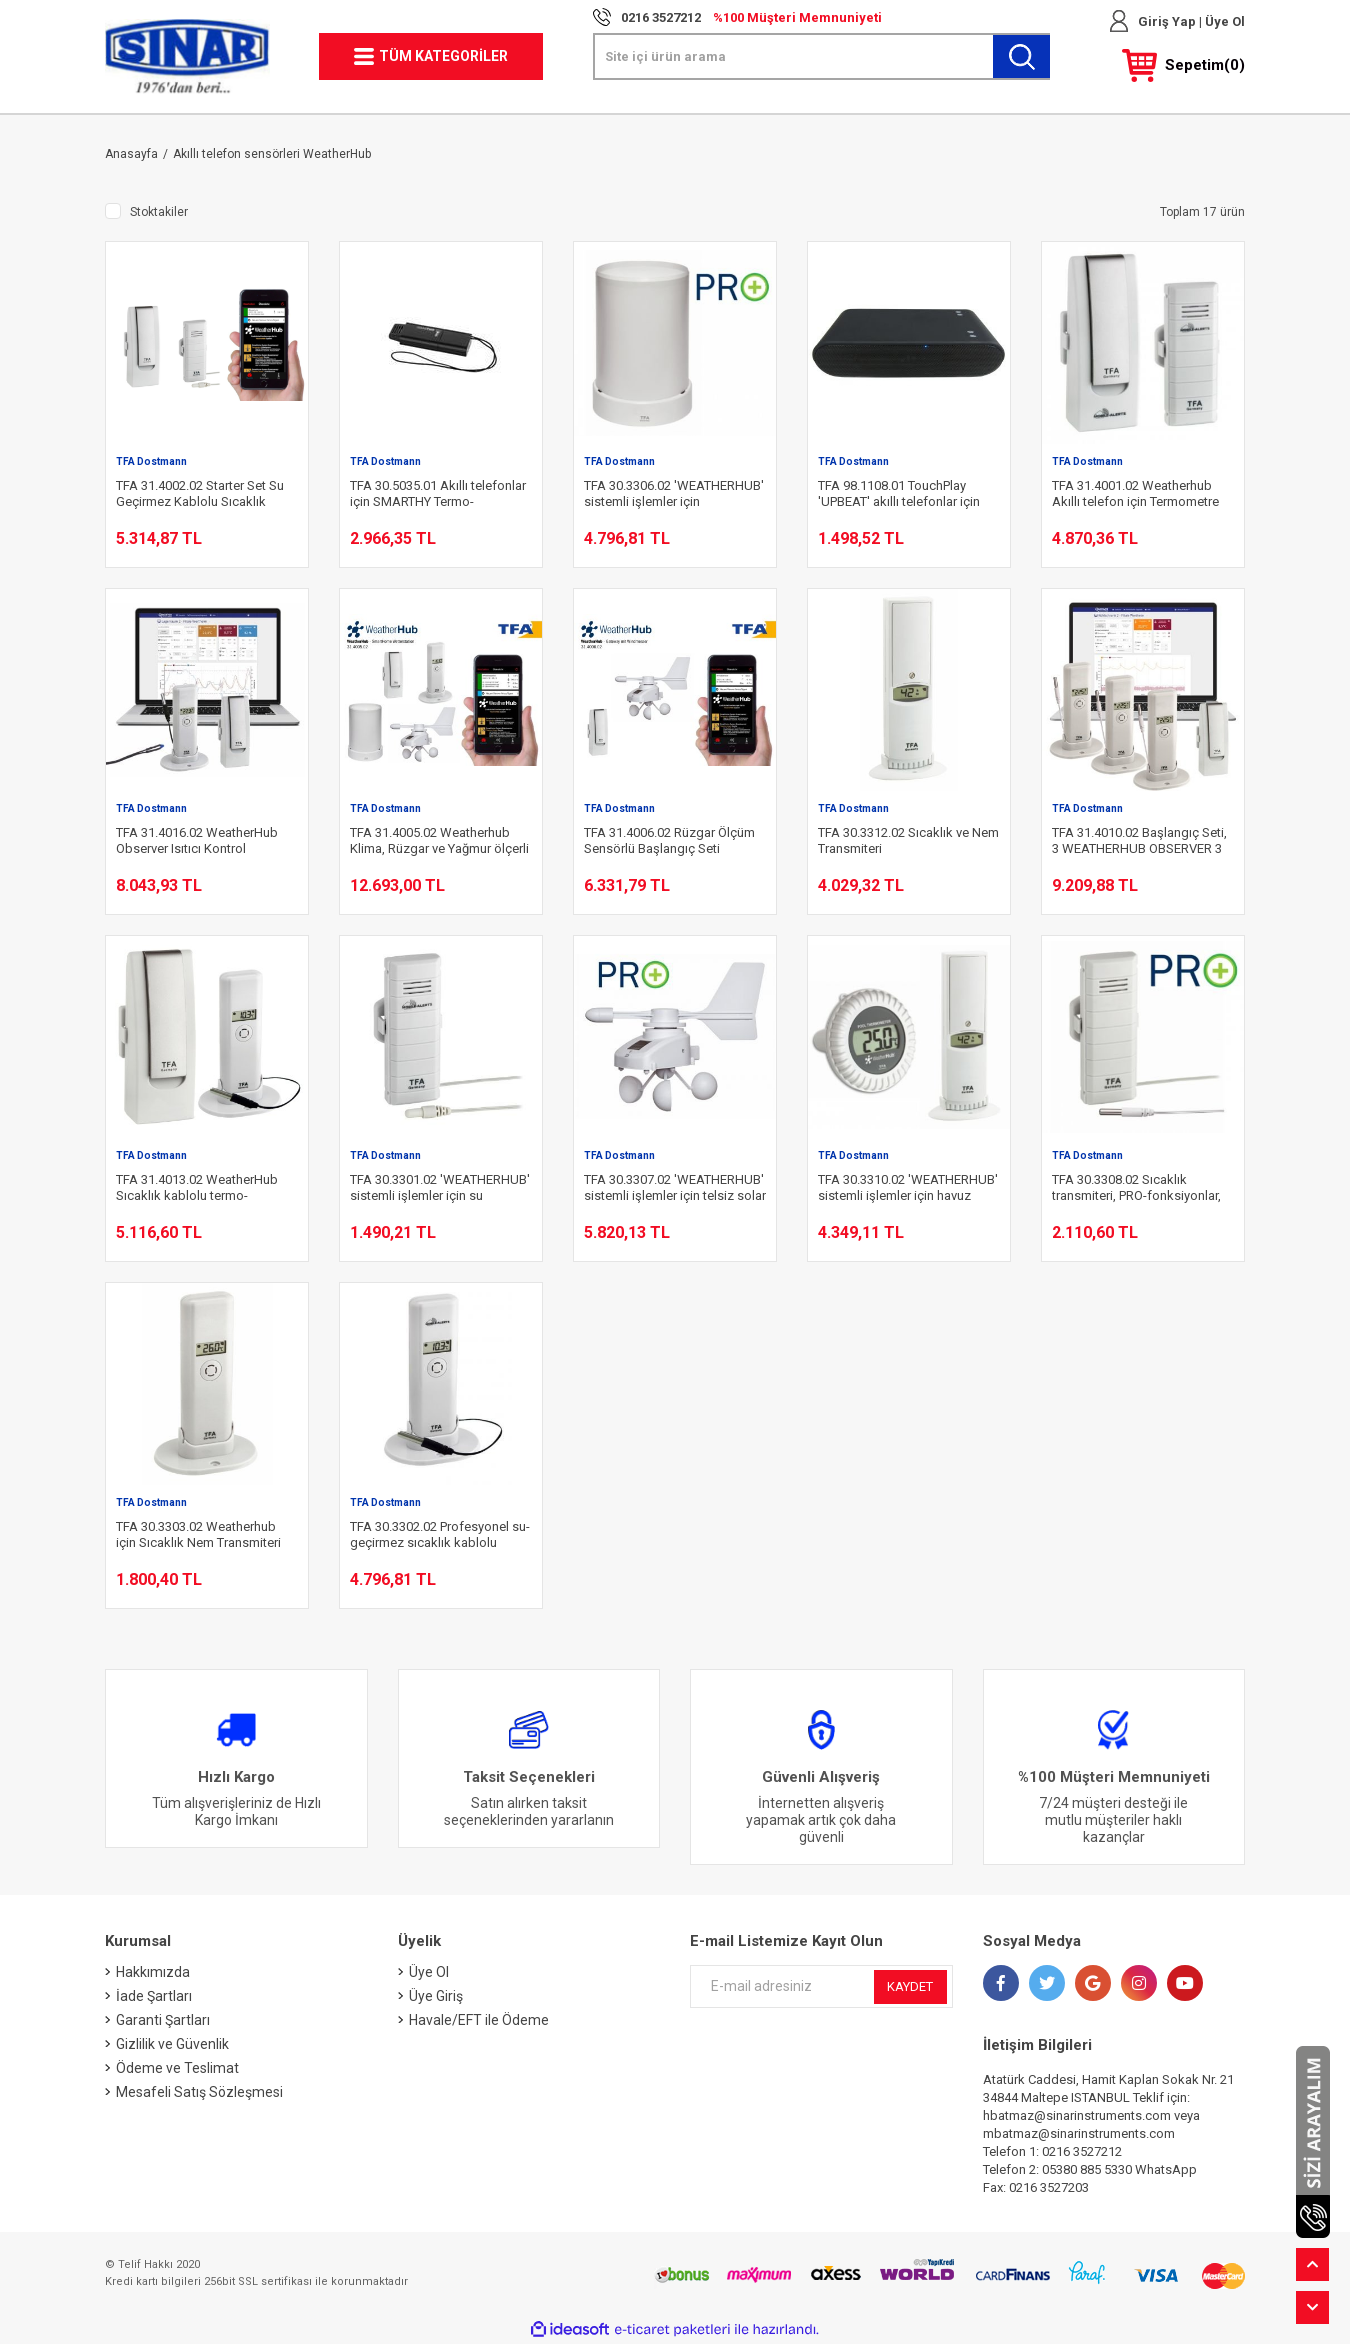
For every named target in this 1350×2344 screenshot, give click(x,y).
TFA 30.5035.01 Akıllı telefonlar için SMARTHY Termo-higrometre (438, 494)
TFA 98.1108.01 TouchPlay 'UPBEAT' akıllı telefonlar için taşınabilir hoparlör (899, 494)
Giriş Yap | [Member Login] (1170, 21)
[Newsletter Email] (821, 1986)
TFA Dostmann (151, 461)
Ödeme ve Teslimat (177, 2068)
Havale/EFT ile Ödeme (479, 2020)
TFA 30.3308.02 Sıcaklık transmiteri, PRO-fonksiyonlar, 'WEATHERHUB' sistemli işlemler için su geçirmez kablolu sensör (1136, 1188)
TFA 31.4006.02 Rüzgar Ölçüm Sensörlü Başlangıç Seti (669, 840)
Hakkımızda (153, 1972)
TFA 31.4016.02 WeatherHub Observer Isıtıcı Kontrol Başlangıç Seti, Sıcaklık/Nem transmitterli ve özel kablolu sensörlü (198, 841)
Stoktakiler (159, 212)
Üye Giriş (436, 1996)
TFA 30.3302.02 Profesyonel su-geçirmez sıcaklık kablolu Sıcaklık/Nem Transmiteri (440, 1535)
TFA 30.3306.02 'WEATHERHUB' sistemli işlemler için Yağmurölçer (674, 494)
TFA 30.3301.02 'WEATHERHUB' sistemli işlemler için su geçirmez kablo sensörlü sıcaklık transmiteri (440, 1188)
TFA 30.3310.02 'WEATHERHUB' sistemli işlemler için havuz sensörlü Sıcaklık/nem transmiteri (908, 1188)
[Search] (822, 56)
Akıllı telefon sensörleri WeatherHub (272, 154)
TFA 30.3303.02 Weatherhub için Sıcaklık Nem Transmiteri (198, 1534)
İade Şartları (154, 1996)
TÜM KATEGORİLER (443, 56)
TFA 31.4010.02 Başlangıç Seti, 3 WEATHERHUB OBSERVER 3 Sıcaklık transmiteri (1139, 841)
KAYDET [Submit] (910, 1986)
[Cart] (1183, 65)
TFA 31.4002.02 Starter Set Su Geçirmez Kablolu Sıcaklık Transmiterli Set (200, 494)
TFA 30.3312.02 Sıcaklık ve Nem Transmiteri (908, 840)
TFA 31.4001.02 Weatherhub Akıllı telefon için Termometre (1135, 493)
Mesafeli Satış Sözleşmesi (199, 2092)
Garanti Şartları (163, 2020)
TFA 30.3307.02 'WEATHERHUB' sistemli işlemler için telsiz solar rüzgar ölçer (675, 1188)
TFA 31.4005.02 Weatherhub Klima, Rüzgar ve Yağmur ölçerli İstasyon (439, 841)
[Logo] (187, 56)
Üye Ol (1223, 21)
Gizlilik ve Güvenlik (172, 2044)
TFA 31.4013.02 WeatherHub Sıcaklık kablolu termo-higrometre (197, 1188)
